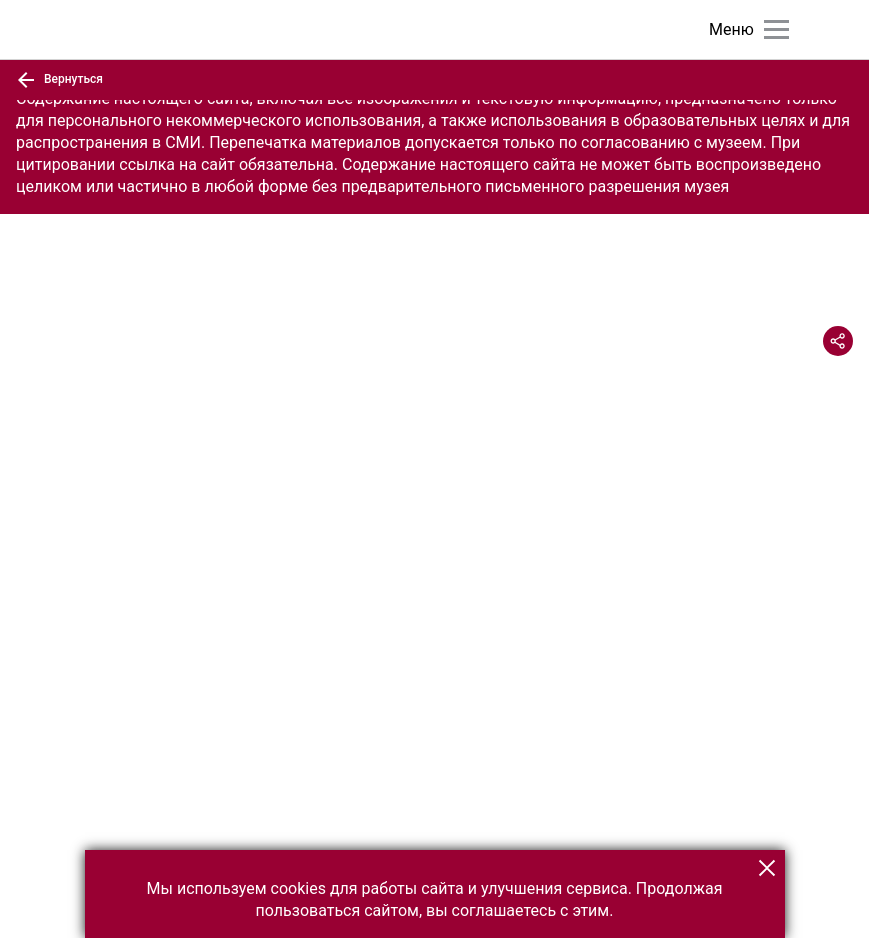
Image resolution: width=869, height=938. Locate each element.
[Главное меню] (776, 29)
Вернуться (59, 80)
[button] (767, 868)
